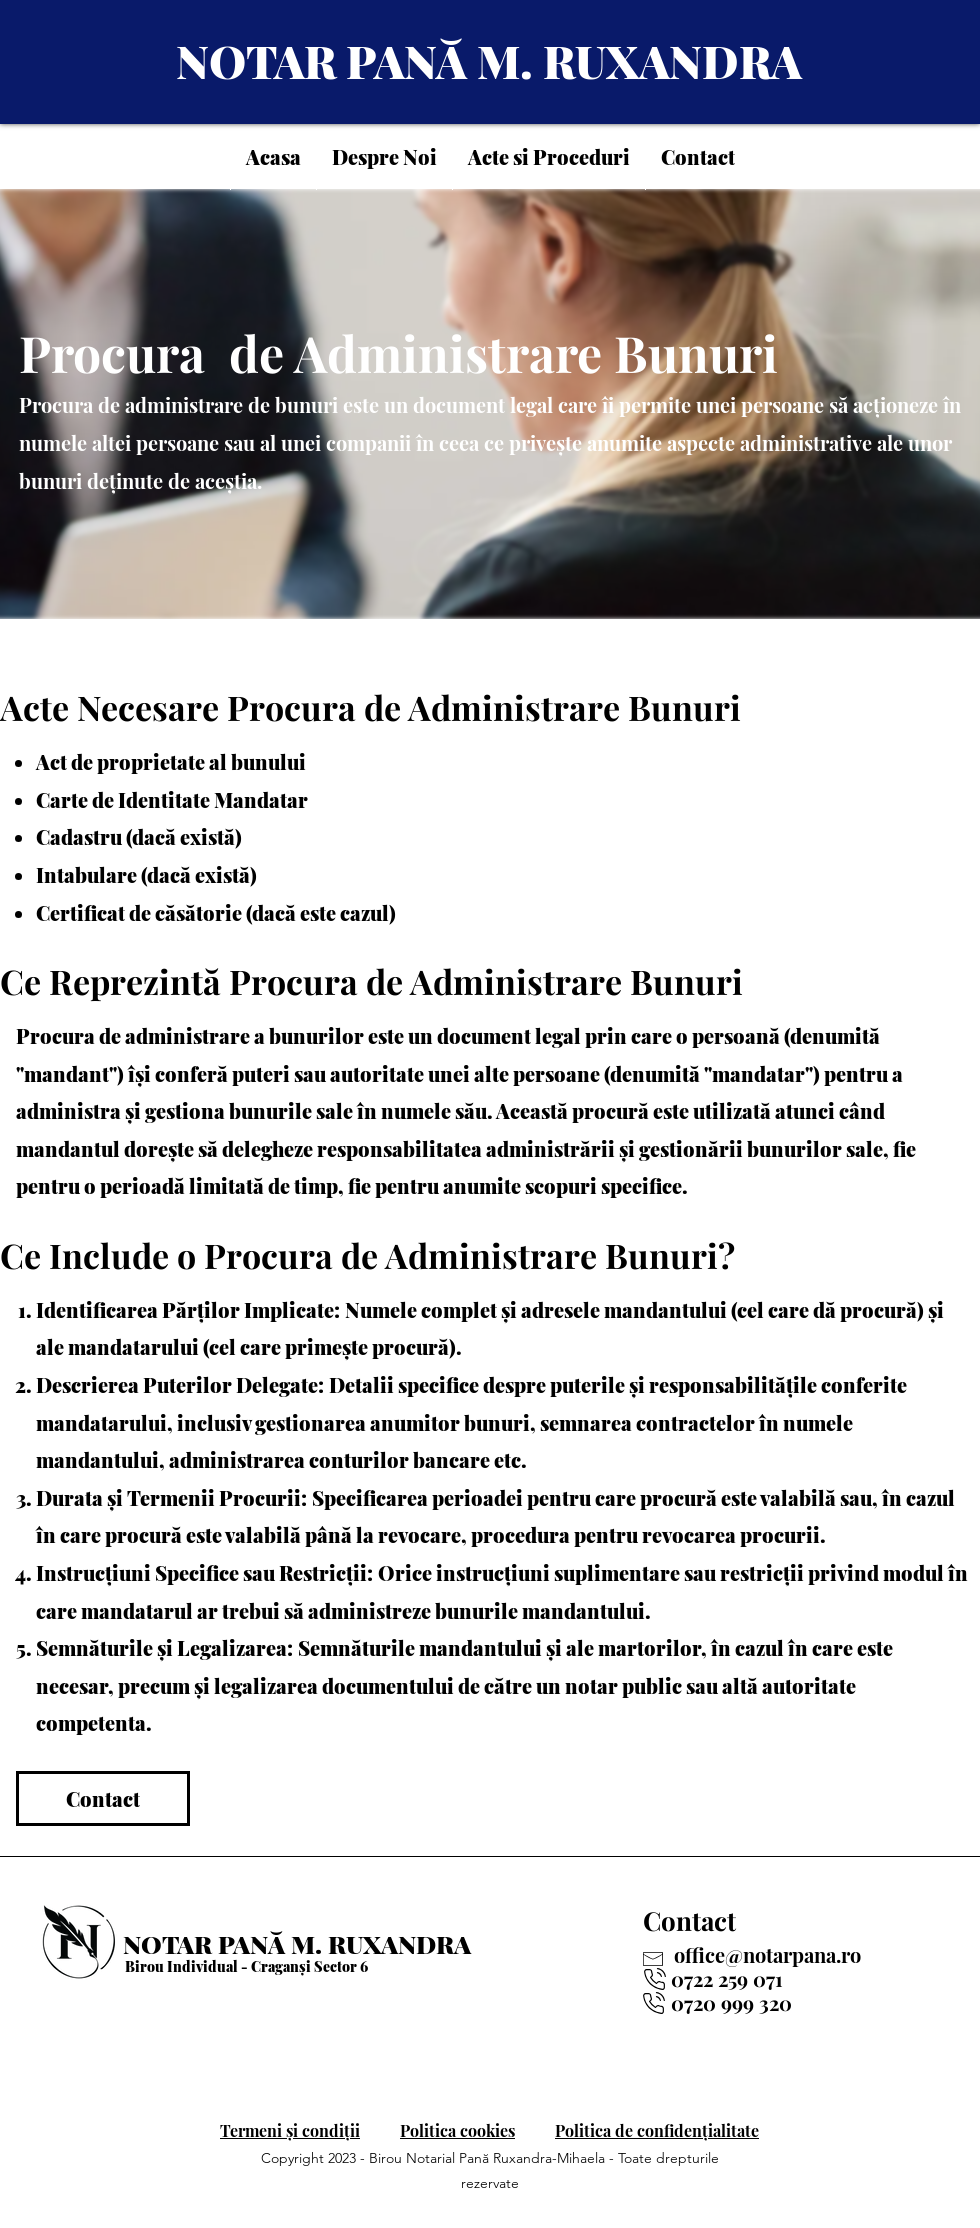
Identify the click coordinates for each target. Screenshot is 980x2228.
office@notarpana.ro (767, 1954)
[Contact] (103, 1798)
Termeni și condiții (290, 2130)
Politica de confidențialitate (657, 2130)
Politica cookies (457, 2130)
